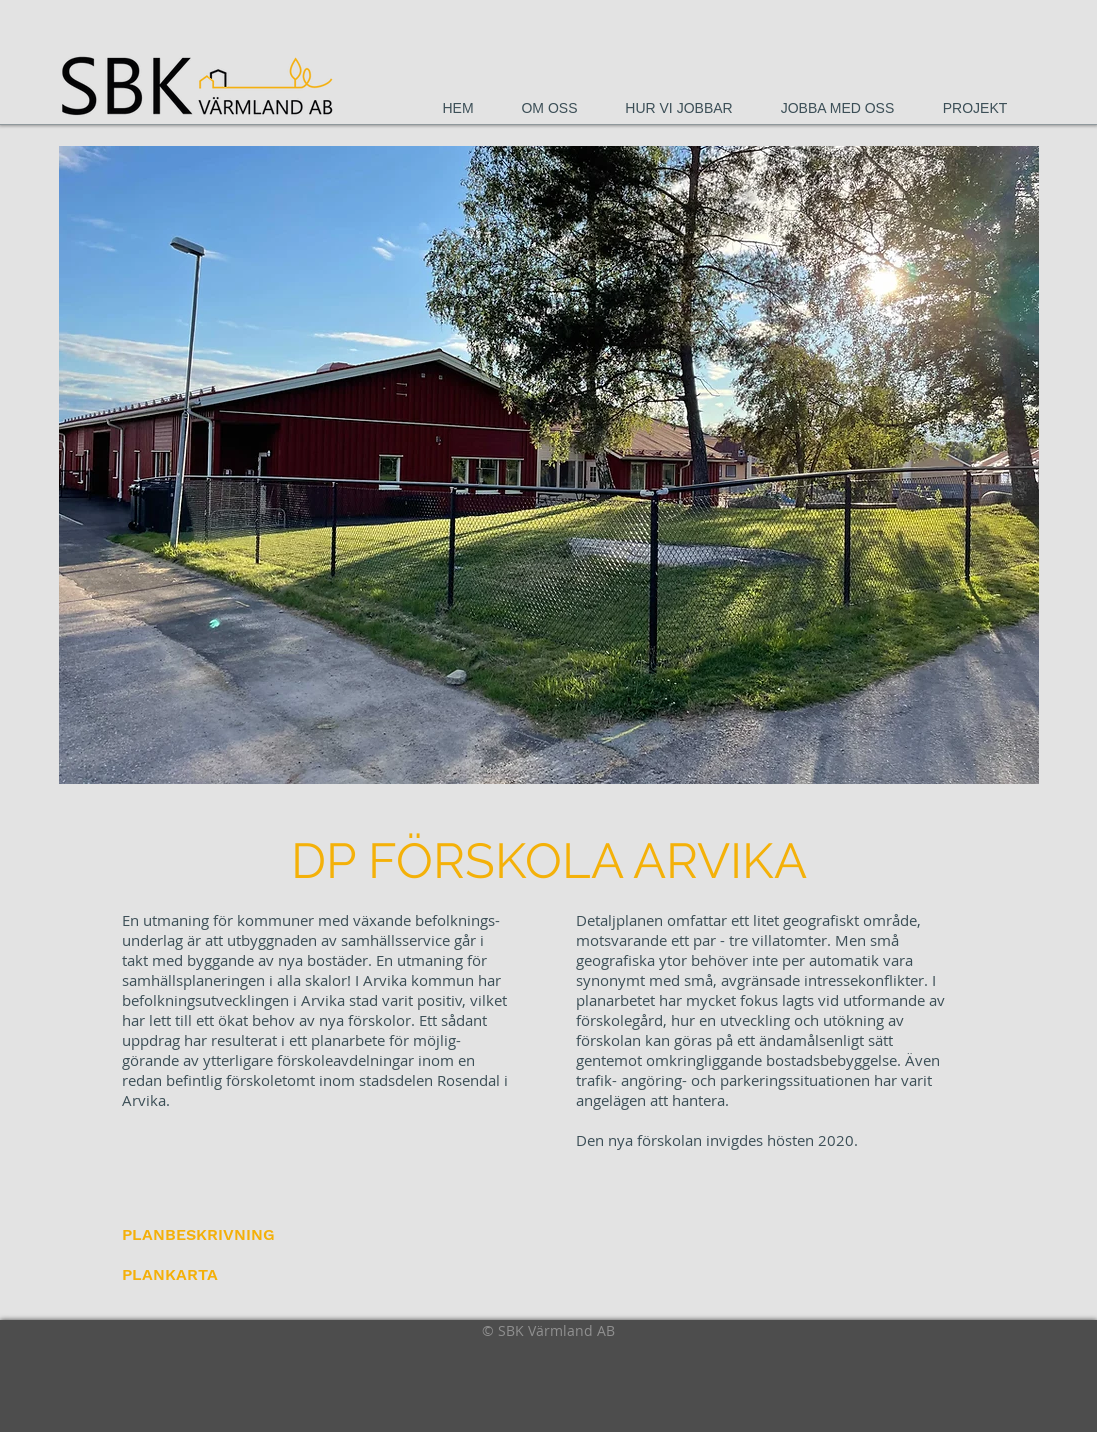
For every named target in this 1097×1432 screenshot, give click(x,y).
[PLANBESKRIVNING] (198, 1235)
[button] (549, 465)
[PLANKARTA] (174, 1275)
